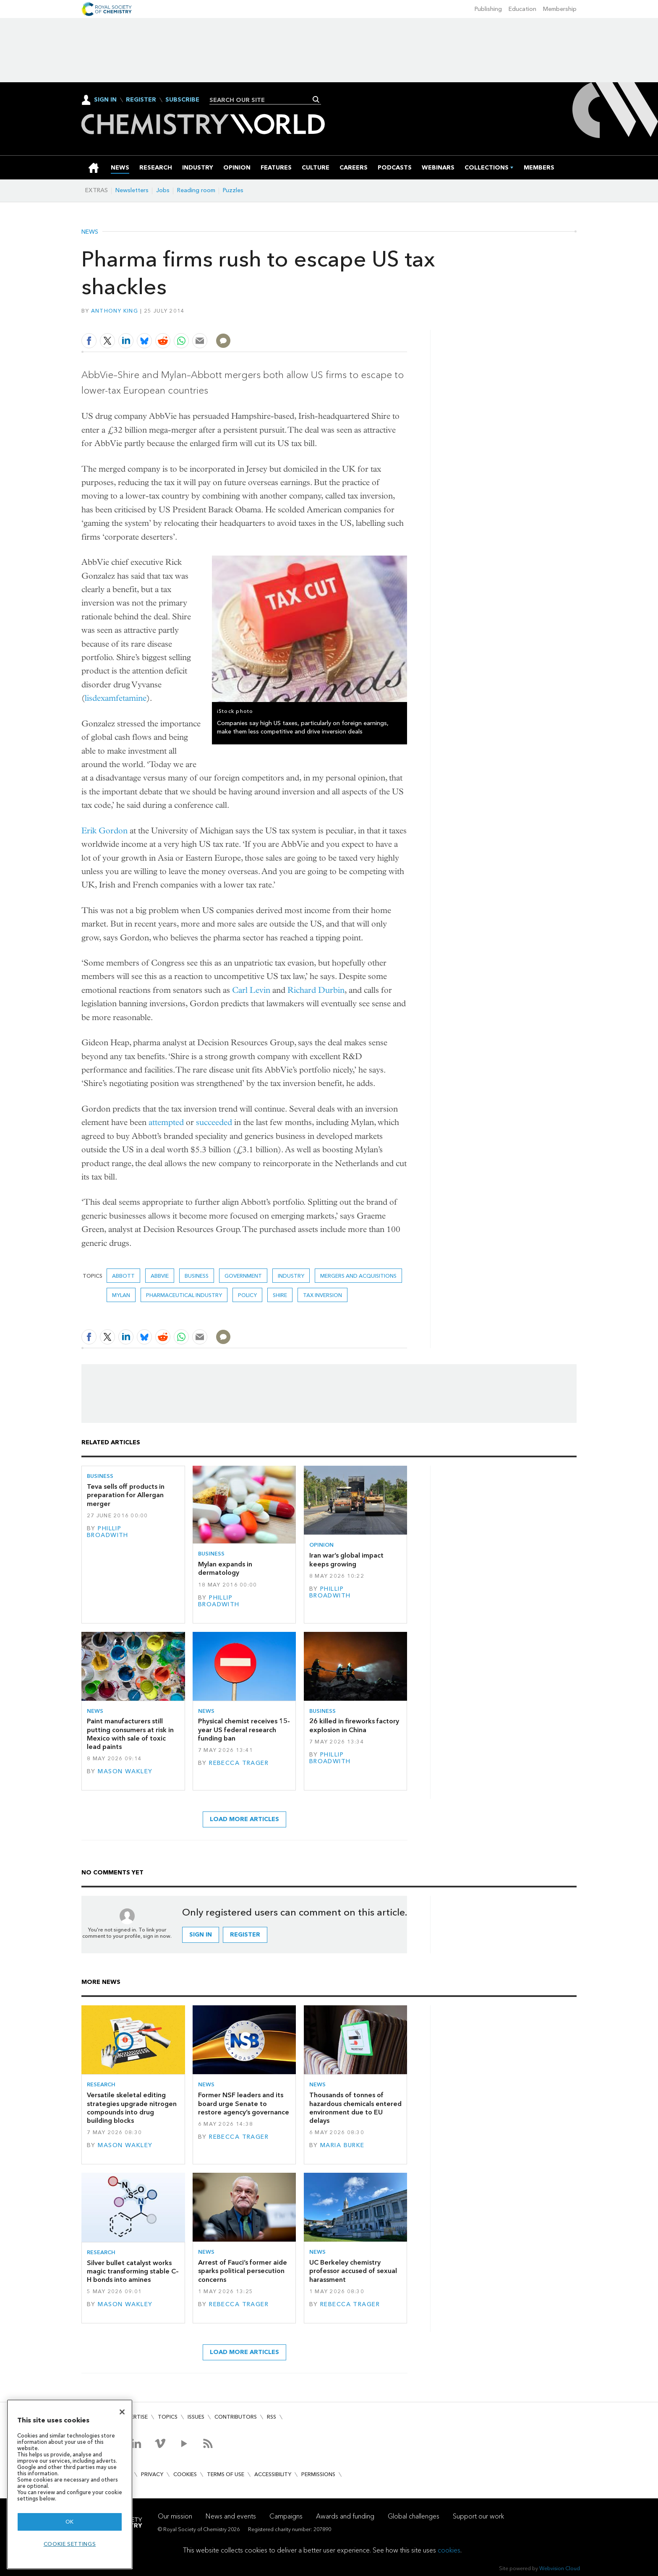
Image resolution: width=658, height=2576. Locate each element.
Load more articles (244, 1819)
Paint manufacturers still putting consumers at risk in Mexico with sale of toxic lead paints (130, 1734)
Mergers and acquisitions (358, 1276)
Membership (560, 9)
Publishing (488, 9)
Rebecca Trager (239, 1763)
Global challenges (413, 2516)
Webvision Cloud (559, 2568)
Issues (196, 2417)
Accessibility (272, 2474)
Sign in (200, 1934)
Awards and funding (345, 2516)
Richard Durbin (316, 990)
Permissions (318, 2474)
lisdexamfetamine (115, 698)
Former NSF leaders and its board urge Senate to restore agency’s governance (243, 2103)
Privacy (152, 2474)
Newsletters (132, 190)
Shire (280, 1295)
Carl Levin (251, 990)
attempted (166, 1122)
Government (243, 1276)
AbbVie (160, 1276)
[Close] (122, 2412)
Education (522, 9)
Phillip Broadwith (107, 1532)
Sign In (105, 99)
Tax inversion (322, 1295)
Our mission (175, 2516)
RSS (271, 2417)
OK (69, 2522)
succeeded (214, 1122)
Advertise (133, 2417)
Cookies (185, 2474)
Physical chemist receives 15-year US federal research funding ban (244, 1729)
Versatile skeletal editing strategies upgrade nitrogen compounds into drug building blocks (132, 2107)
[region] (70, 2484)
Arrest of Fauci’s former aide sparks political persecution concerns (242, 2271)
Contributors (235, 2417)
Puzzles (233, 190)
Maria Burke (342, 2145)
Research (101, 2084)
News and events (231, 2516)
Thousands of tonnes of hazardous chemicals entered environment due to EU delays (355, 2107)
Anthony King (114, 311)
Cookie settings (70, 2544)
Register (141, 100)
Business (197, 1276)
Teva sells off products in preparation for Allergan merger (125, 1495)
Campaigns (286, 2516)
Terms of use (225, 2474)
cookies (449, 2550)
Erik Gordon (104, 830)
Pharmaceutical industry (184, 1295)
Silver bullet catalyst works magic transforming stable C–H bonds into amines (133, 2271)
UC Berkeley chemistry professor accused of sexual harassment (353, 2271)
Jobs (163, 190)
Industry (291, 1276)
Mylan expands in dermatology (225, 1568)
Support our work (478, 2516)
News (89, 232)
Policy (247, 1295)
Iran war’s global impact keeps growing (346, 1559)
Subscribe (182, 100)
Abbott (123, 1276)
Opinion (321, 1545)
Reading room (196, 190)
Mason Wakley (125, 1771)
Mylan (121, 1295)
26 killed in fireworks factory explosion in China (354, 1725)
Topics (168, 2417)
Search (316, 99)
